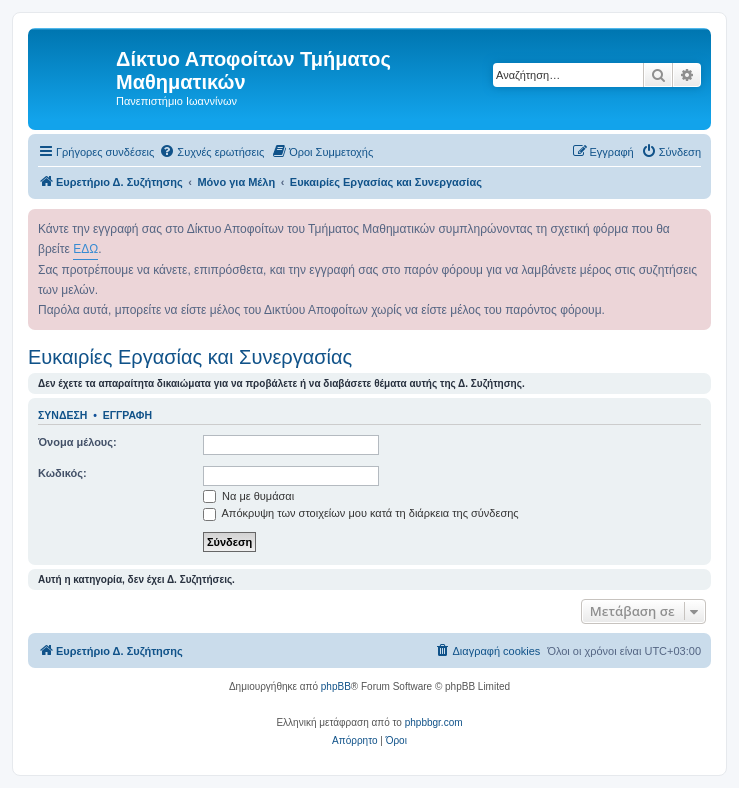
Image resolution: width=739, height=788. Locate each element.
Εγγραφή (127, 415)
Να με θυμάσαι (248, 496)
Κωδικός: (62, 473)
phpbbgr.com (434, 722)
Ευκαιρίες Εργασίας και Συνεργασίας (190, 357)
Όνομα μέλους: (77, 442)
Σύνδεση (62, 415)
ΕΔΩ (85, 249)
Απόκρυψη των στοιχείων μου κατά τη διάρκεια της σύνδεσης (361, 513)
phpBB (336, 686)
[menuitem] (211, 152)
